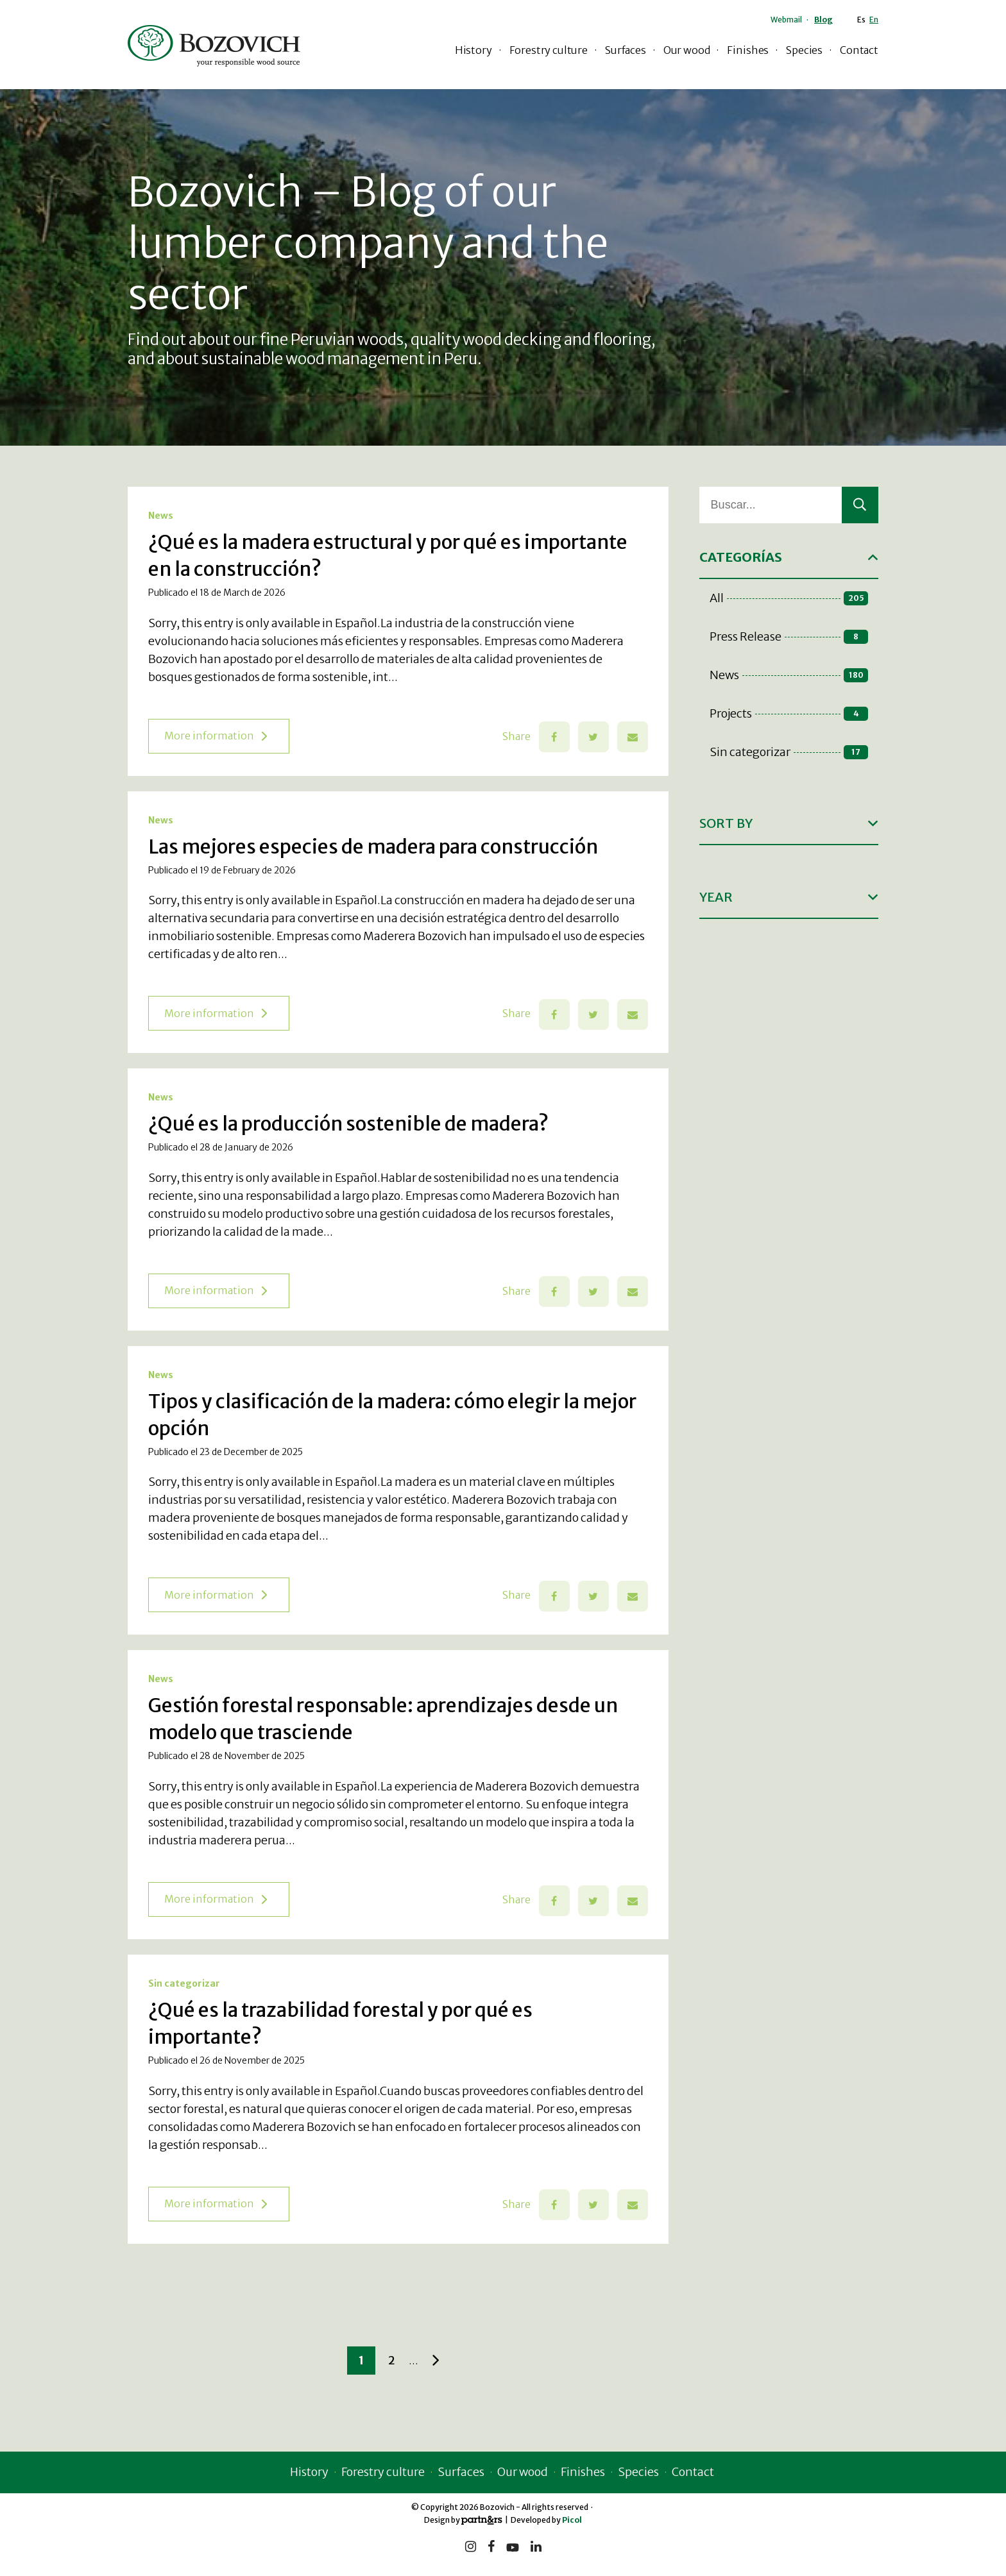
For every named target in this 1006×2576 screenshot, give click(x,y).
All (789, 598)
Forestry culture (548, 50)
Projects (789, 713)
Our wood (686, 50)
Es (861, 19)
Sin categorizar (184, 1983)
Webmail (786, 19)
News (160, 515)
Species (804, 50)
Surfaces (625, 50)
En (873, 19)
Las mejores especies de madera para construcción (373, 846)
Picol (572, 2520)
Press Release (789, 636)
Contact (859, 50)
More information (215, 736)
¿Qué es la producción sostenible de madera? (348, 1123)
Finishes (748, 50)
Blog (823, 19)
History (473, 50)
